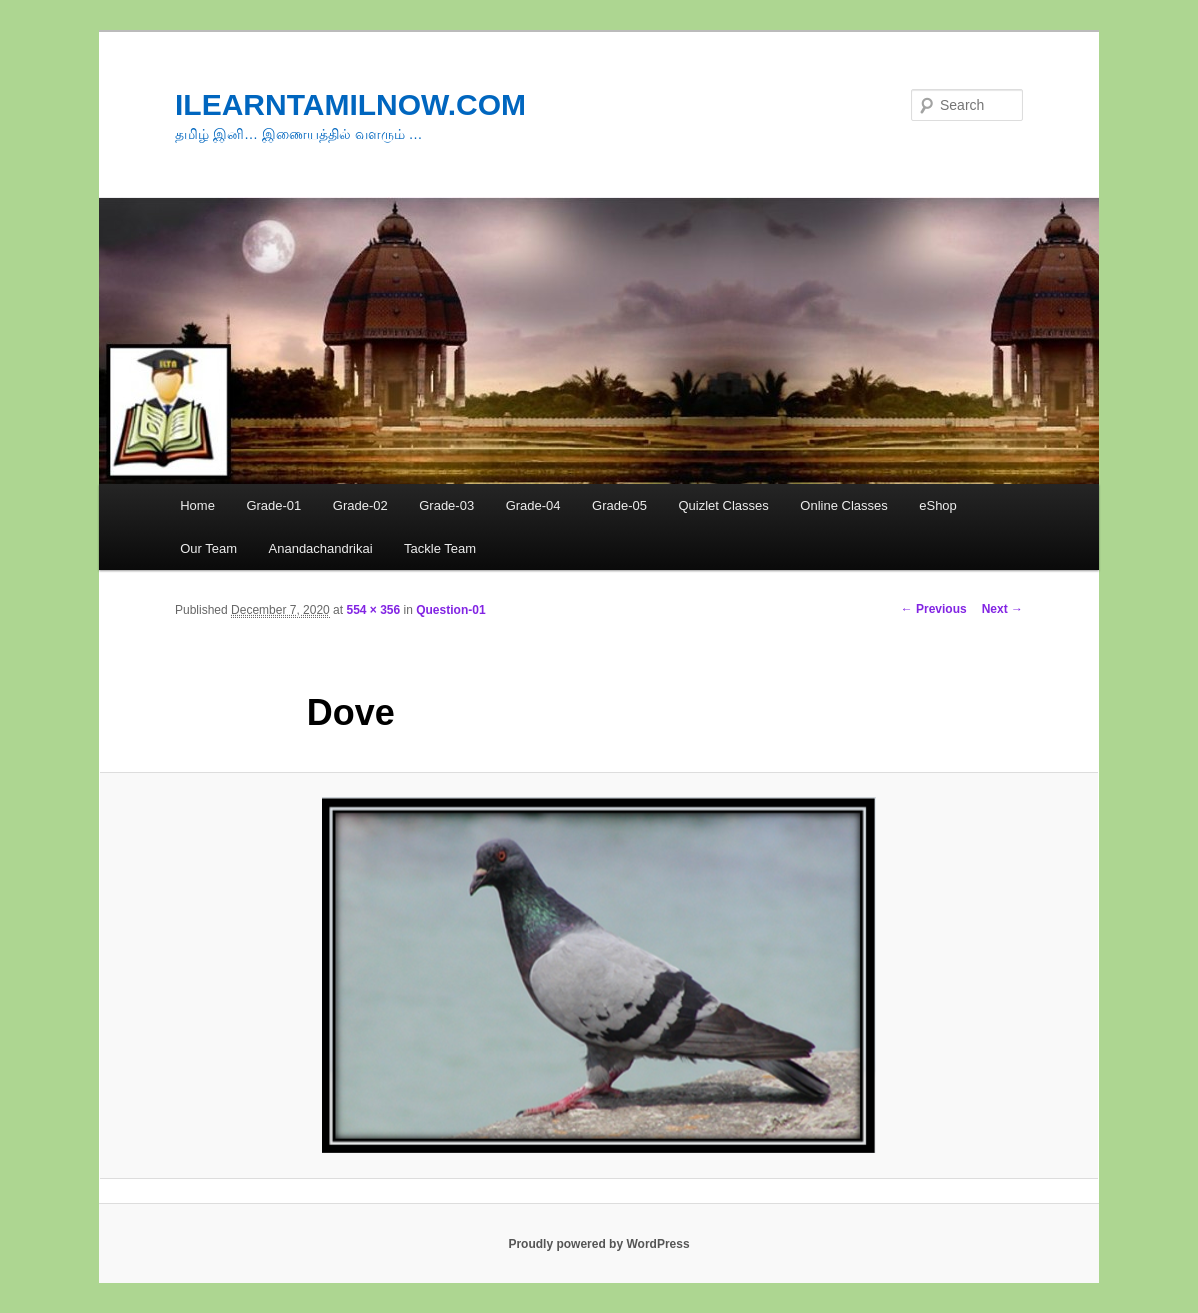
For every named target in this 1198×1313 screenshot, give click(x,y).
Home (197, 505)
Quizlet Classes (723, 505)
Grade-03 (446, 505)
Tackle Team (440, 548)
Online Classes (843, 505)
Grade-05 (619, 505)
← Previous (934, 609)
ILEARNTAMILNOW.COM (350, 104)
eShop (938, 505)
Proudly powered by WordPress (598, 1244)
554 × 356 (373, 610)
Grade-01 (273, 505)
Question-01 (450, 610)
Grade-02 (360, 505)
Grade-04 (533, 505)
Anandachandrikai (321, 548)
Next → (1002, 609)
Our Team (208, 548)
